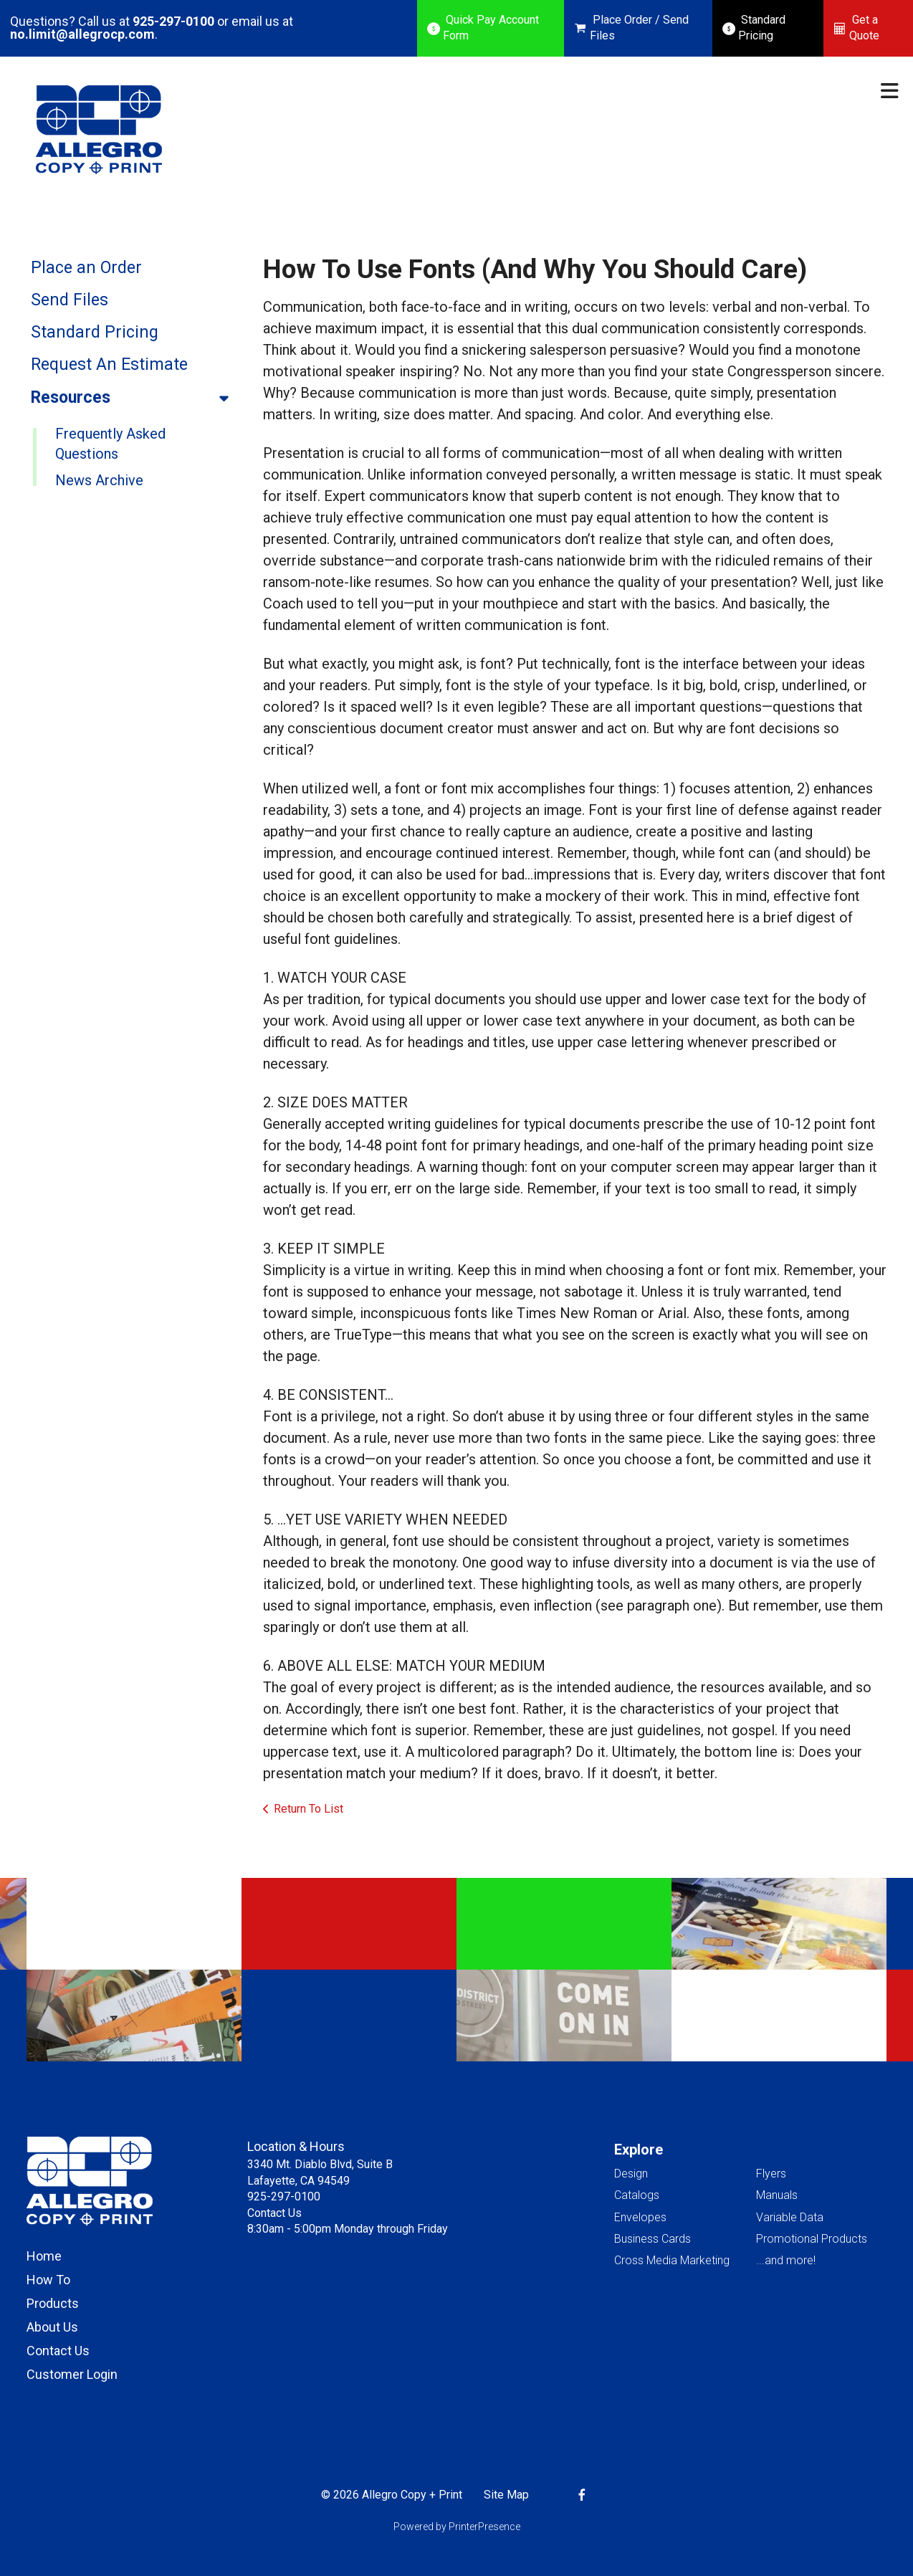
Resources (136, 398)
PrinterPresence (484, 2526)
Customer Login (72, 2374)
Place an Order (86, 267)
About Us (52, 2326)
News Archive (99, 480)
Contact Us (58, 2350)
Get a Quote (864, 27)
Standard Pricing (761, 27)
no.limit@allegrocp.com (82, 34)
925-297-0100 (173, 21)
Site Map (506, 2494)
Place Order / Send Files (639, 27)
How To (48, 2279)
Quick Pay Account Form (491, 27)
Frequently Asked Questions (110, 443)
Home (44, 2255)
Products (53, 2303)
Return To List (308, 1809)
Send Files (69, 300)
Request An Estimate (109, 364)
